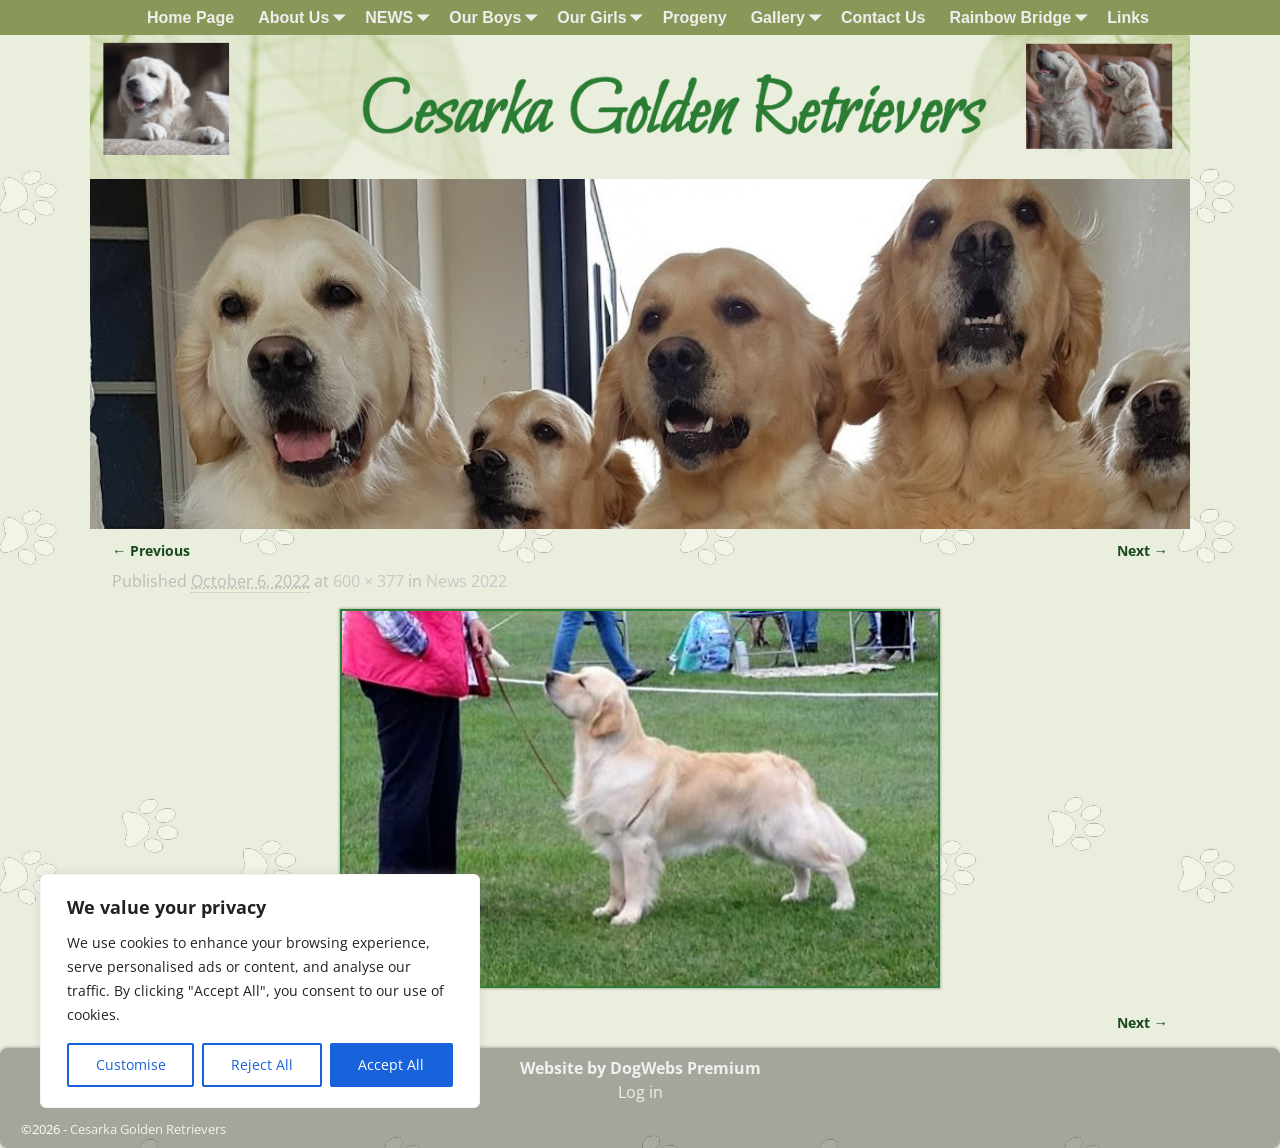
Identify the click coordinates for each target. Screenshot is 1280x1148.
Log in (640, 1092)
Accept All (391, 1064)
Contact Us (883, 17)
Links (1128, 17)
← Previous (151, 550)
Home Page (190, 17)
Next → (1142, 550)
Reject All (262, 1064)
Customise (131, 1064)
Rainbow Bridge (1022, 17)
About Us (305, 17)
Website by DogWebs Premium (640, 1068)
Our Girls (603, 17)
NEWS (401, 17)
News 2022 (466, 581)
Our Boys (497, 17)
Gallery (790, 17)
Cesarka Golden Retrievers (148, 1129)
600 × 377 (368, 581)
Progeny (695, 17)
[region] (260, 991)
